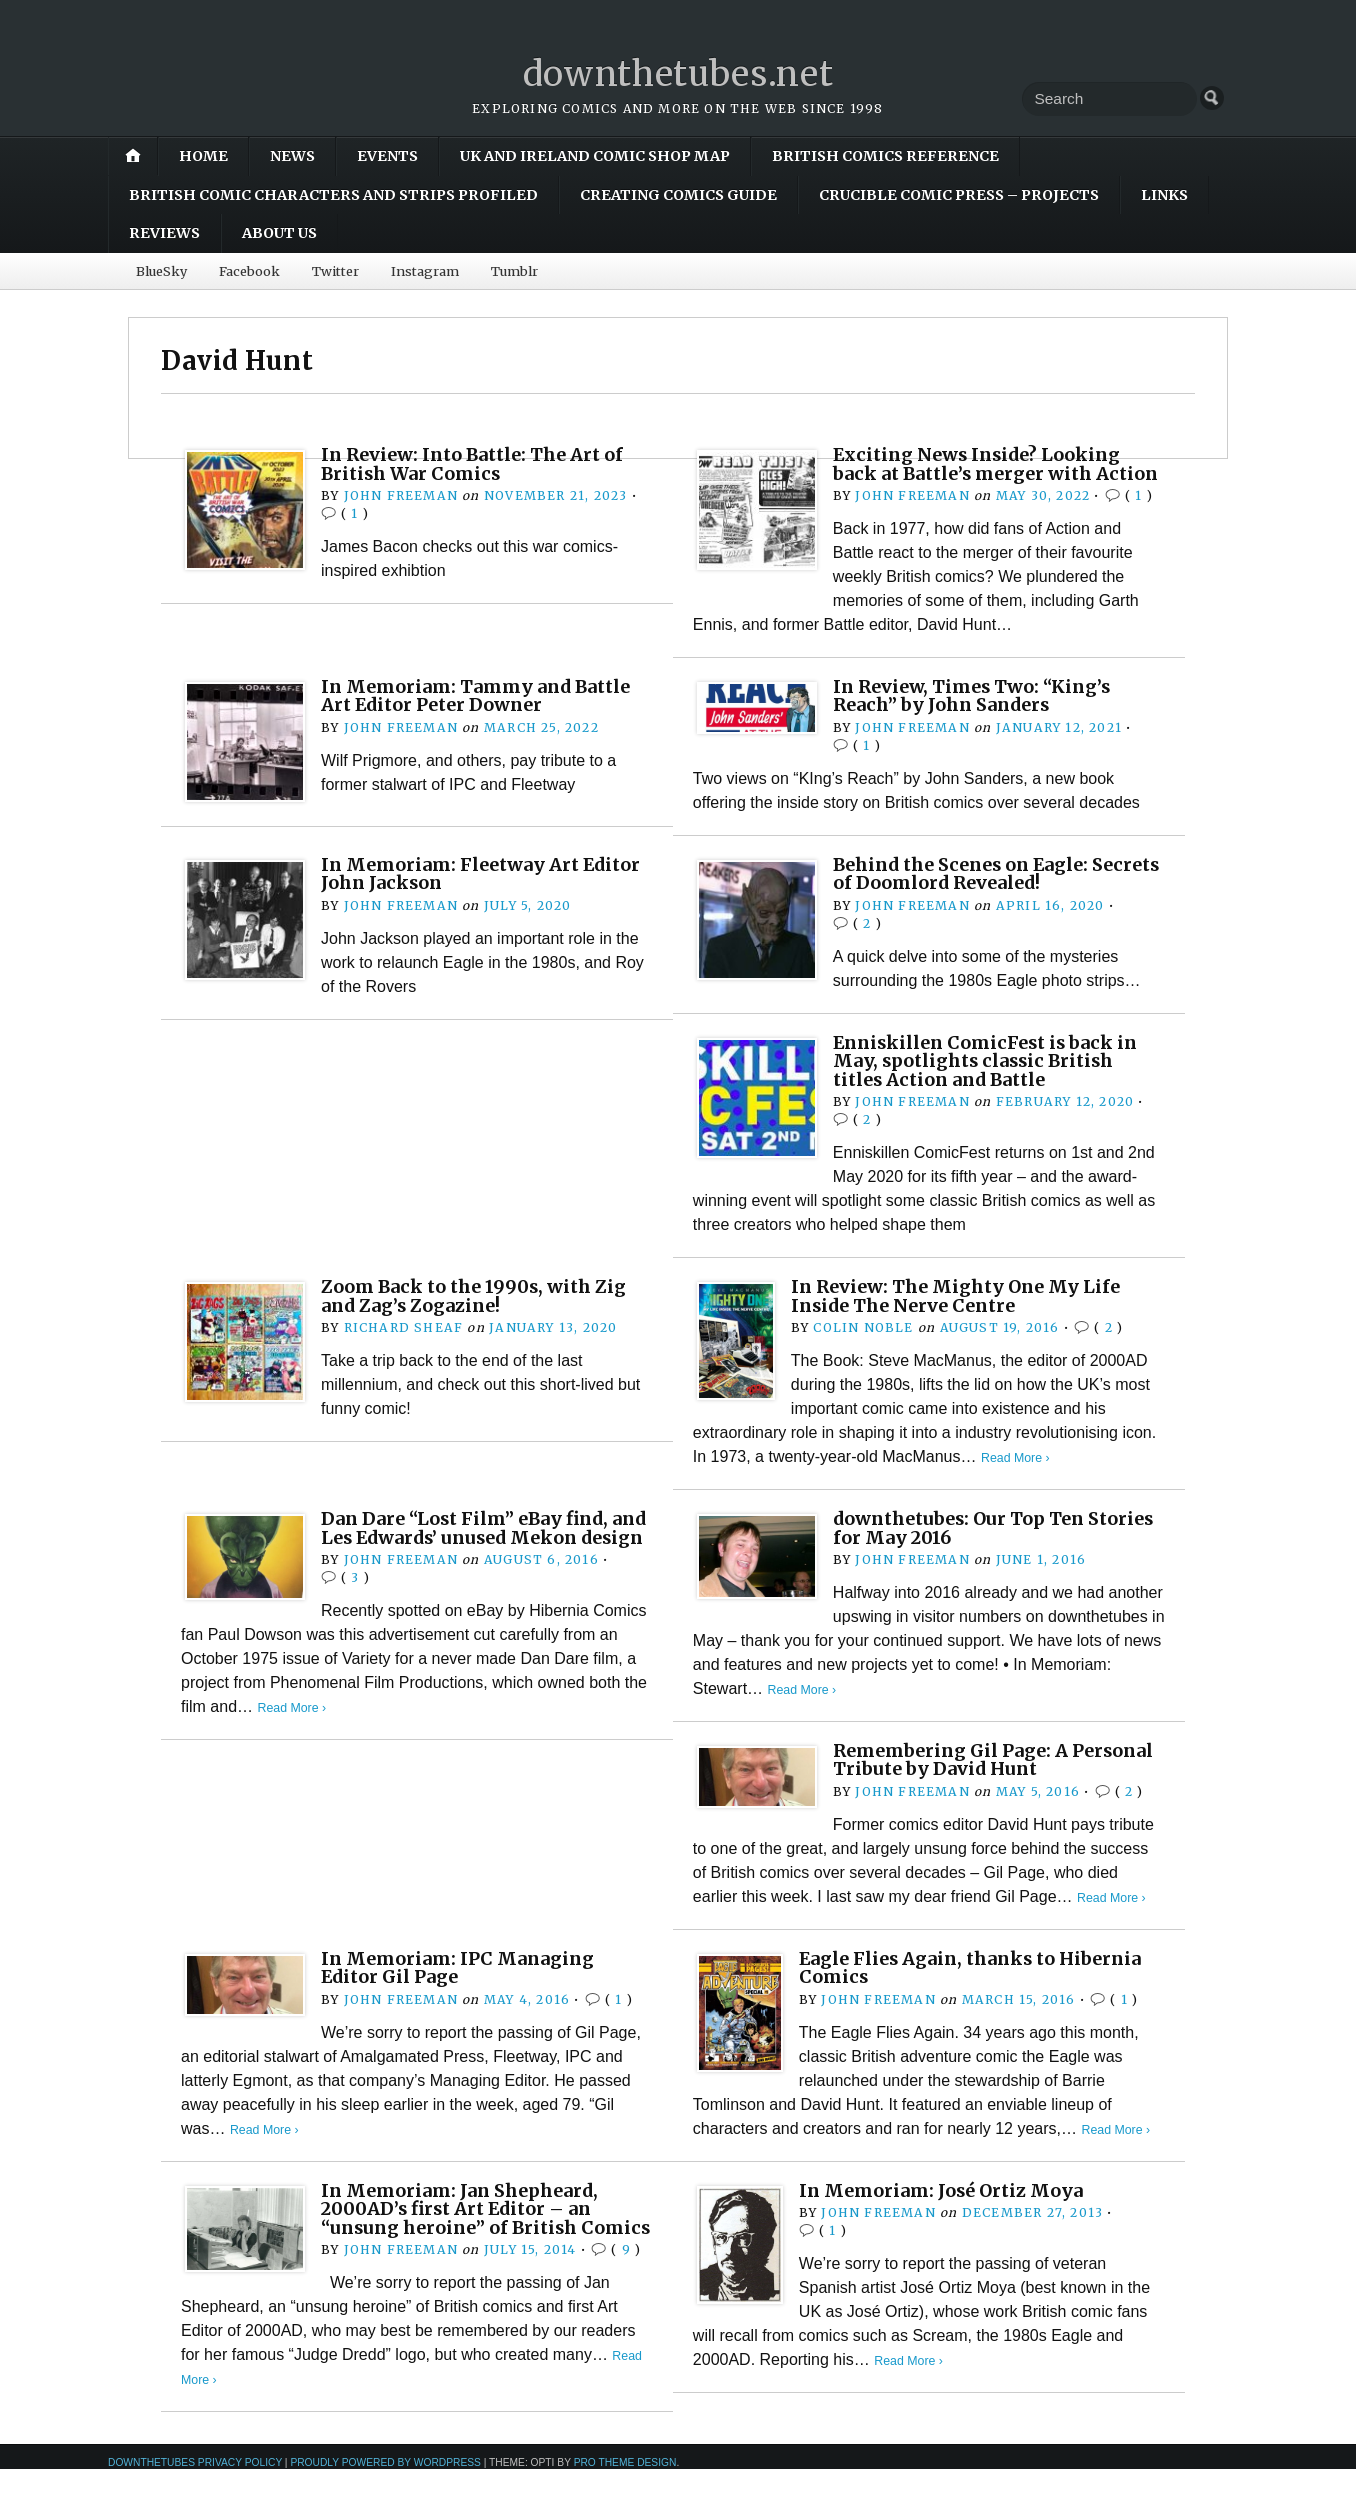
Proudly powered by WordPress (385, 2498)
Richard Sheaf (402, 1345)
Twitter (335, 271)
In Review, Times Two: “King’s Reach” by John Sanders (977, 713)
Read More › (1016, 1475)
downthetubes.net (678, 73)
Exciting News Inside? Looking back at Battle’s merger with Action (982, 473)
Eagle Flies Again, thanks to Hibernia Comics (978, 1985)
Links (1164, 195)
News (292, 156)
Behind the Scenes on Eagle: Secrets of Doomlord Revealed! (977, 891)
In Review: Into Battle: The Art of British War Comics (479, 463)
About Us (279, 233)
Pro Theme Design (625, 2498)
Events (387, 156)
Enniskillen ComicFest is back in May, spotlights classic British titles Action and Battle (991, 1079)
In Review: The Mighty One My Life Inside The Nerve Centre (962, 1313)
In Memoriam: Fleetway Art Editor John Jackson (486, 891)
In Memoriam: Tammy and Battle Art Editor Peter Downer (482, 713)
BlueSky (161, 271)
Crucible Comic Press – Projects (959, 195)
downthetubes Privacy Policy (195, 2498)
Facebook (249, 271)
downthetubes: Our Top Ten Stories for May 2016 (965, 1545)
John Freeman (400, 495)
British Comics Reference (885, 156)
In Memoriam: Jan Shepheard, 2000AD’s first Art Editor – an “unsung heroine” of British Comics (464, 2235)
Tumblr (514, 271)
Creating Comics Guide (678, 195)
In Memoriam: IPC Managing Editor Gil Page (462, 1985)
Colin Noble (863, 1345)
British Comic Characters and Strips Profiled (333, 195)
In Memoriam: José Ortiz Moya (946, 2207)
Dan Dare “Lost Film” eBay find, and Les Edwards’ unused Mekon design (478, 1555)
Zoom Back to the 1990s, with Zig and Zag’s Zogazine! (477, 1313)
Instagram (425, 271)
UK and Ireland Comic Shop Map (595, 156)
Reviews (164, 233)
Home (203, 156)
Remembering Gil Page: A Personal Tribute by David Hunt (984, 1777)
